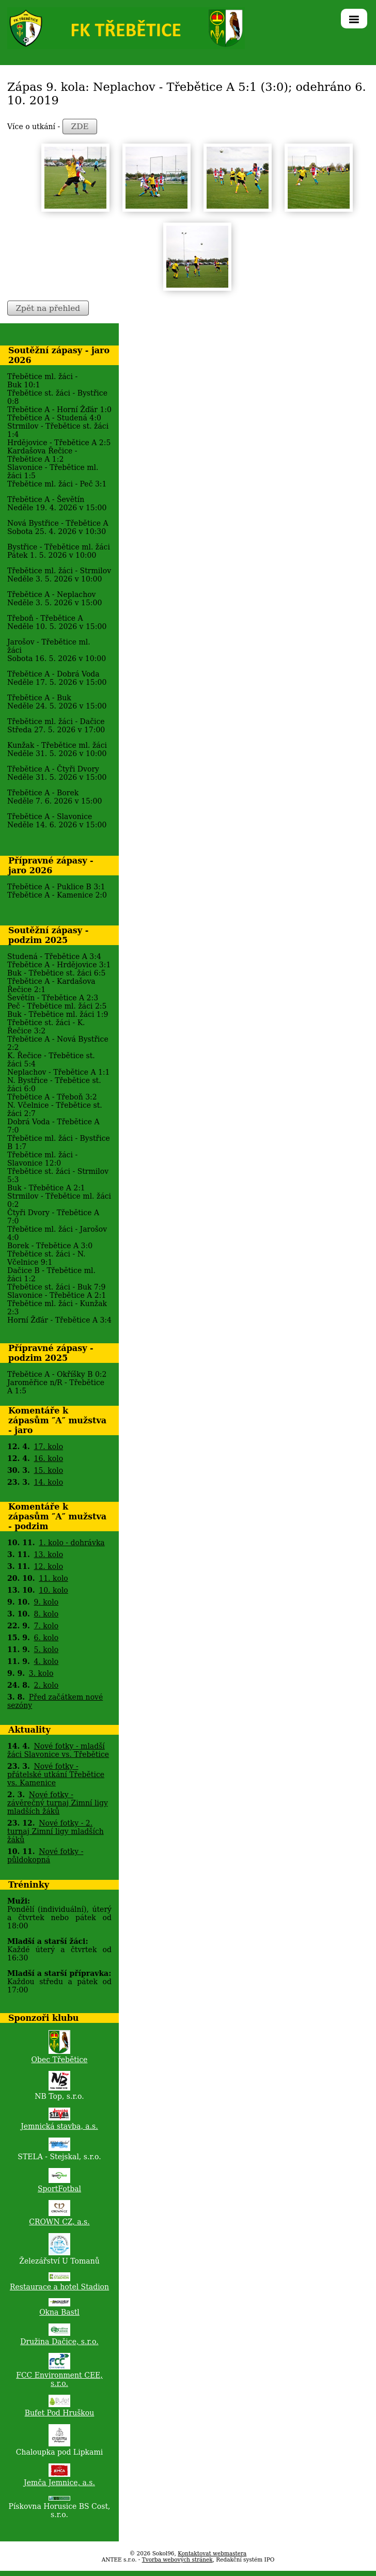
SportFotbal (59, 2189)
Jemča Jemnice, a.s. (59, 2482)
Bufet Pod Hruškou (60, 2413)
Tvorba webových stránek (177, 2559)
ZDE (79, 126)
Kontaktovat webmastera (212, 2553)
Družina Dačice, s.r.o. (59, 2341)
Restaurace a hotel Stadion (59, 2287)
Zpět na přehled (47, 308)
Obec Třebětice (60, 2059)
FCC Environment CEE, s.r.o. (59, 2379)
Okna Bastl (59, 2312)
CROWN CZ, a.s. (59, 2222)
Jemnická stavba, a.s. (59, 2126)
